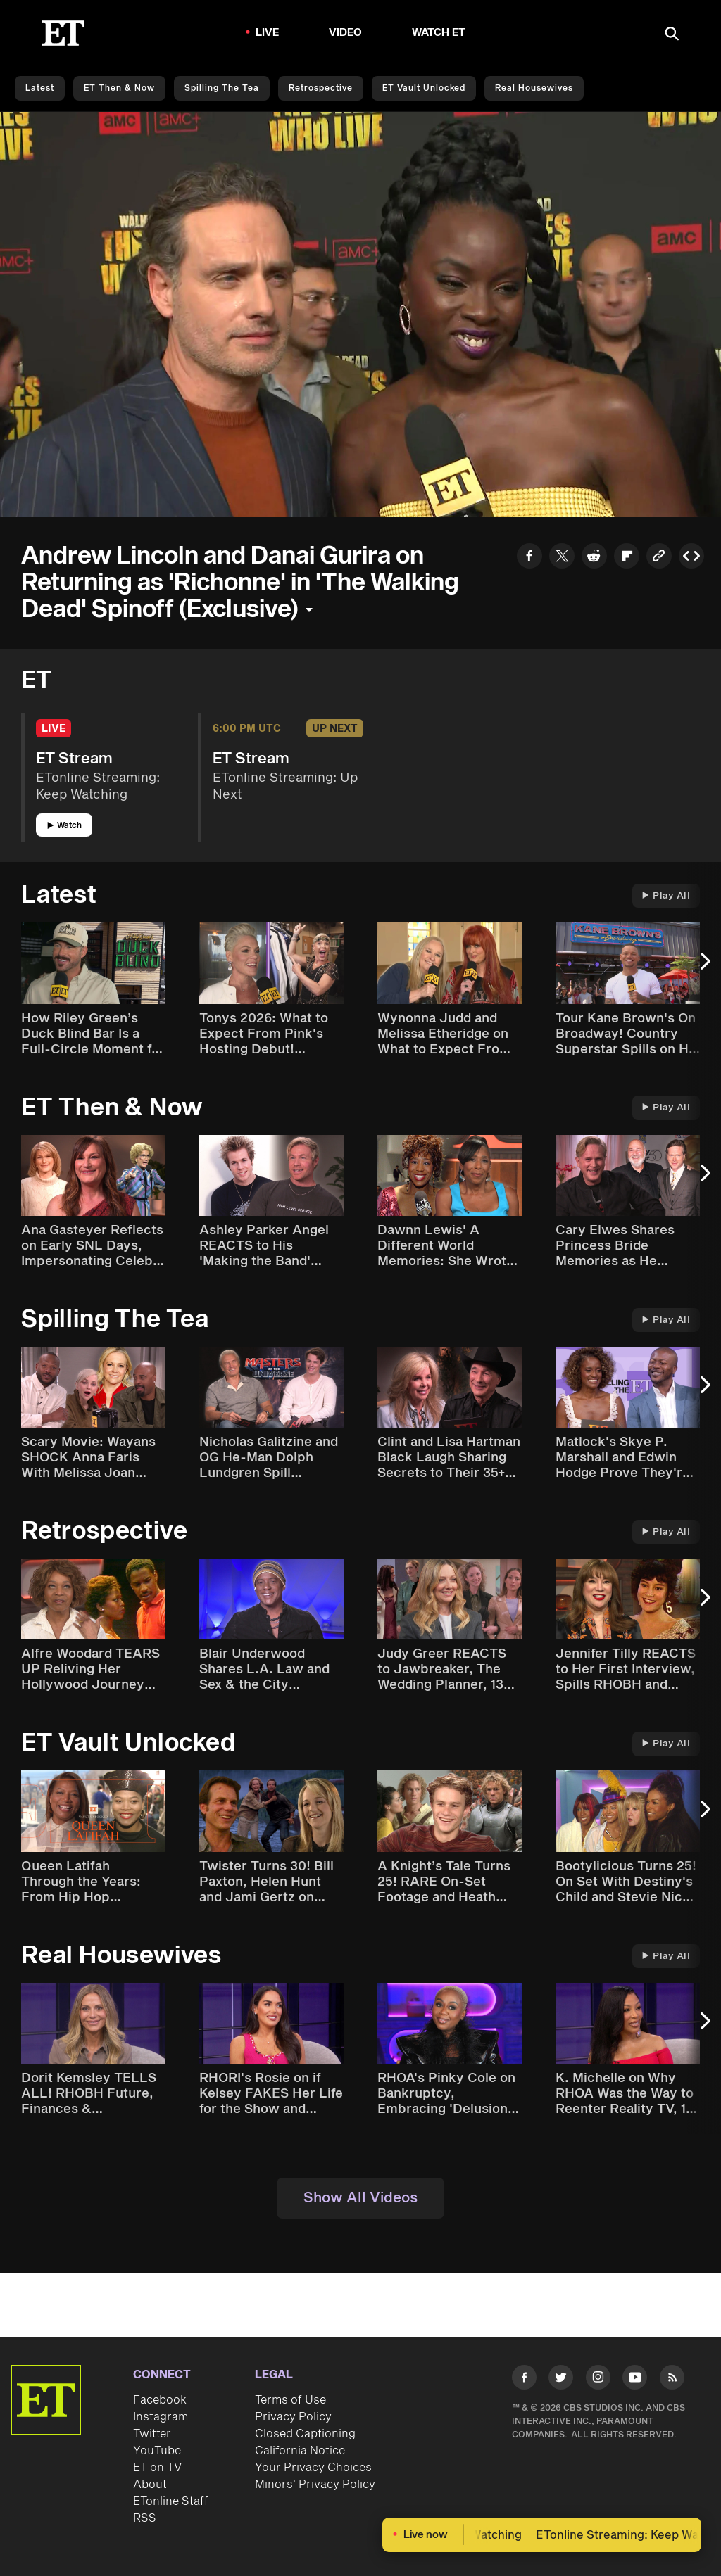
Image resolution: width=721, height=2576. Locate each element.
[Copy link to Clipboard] (659, 558)
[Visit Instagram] (598, 2379)
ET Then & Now (119, 88)
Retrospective (321, 88)
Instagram (160, 2417)
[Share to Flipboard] (627, 558)
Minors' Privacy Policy (315, 2484)
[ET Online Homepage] (63, 33)
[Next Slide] (703, 968)
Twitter (152, 2433)
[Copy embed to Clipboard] (691, 558)
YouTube (157, 2450)
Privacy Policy (293, 2417)
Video (346, 33)
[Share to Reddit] (594, 558)
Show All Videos (360, 2198)
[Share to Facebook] (529, 558)
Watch (64, 825)
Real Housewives (534, 88)
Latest (39, 88)
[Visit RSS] (672, 2379)
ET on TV (157, 2467)
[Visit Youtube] (634, 2379)
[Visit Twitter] (560, 2379)
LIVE (268, 33)
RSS (144, 2518)
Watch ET (439, 33)
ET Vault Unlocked (423, 88)
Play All (666, 896)
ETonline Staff (170, 2501)
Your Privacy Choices (313, 2467)
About (150, 2484)
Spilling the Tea (221, 88)
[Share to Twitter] (562, 558)
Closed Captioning (305, 2433)
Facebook (160, 2400)
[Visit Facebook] (524, 2379)
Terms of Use (290, 2400)
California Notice (300, 2450)
